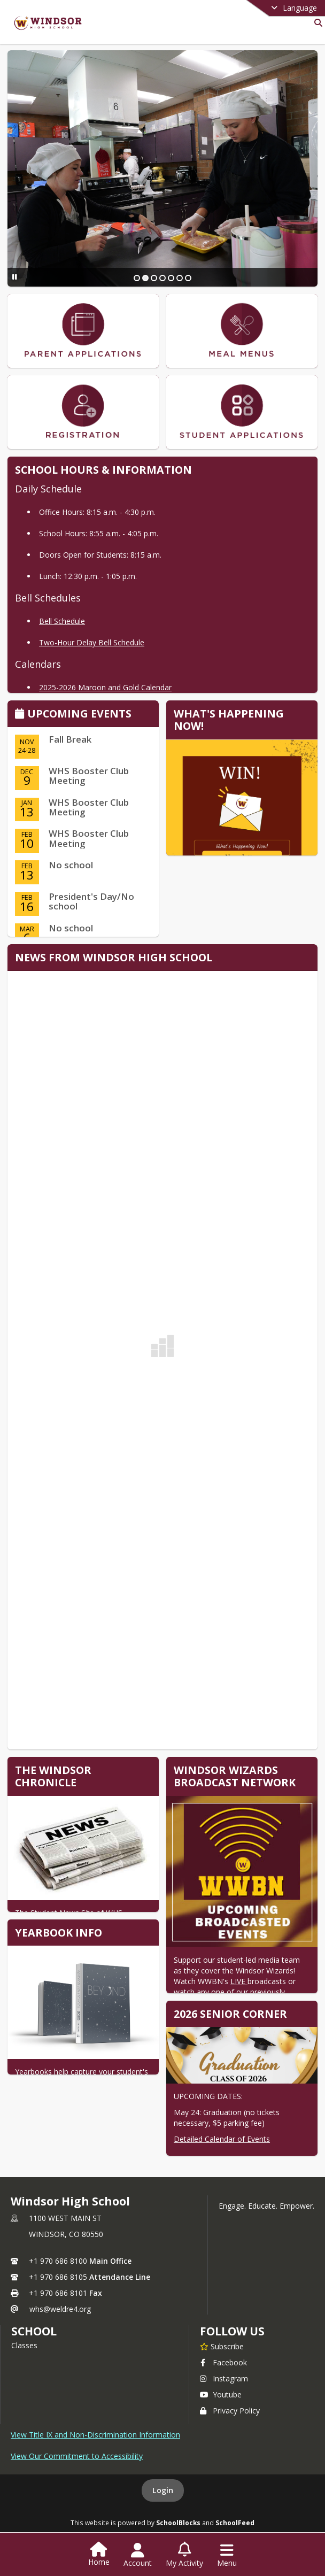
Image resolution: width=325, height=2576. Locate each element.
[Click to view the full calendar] (21, 714)
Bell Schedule (62, 621)
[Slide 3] (154, 278)
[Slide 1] (137, 278)
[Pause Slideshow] (14, 277)
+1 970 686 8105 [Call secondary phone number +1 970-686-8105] (58, 2277)
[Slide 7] (188, 278)
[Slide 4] (162, 278)
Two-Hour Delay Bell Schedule (91, 642)
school (34, 2331)
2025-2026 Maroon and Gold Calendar (105, 687)
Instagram (224, 2378)
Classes (24, 2345)
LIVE (238, 1981)
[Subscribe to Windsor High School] (222, 2346)
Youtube (221, 2394)
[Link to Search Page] (316, 23)
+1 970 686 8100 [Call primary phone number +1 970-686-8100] (58, 2261)
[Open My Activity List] (184, 2555)
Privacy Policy (230, 2410)
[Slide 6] (179, 278)
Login (162, 2490)
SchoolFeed (234, 2522)
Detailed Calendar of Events (222, 2139)
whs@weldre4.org (60, 2309)
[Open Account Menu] (137, 2555)
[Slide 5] (171, 278)
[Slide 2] (145, 278)
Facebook (223, 2362)
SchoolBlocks (178, 2522)
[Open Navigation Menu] (227, 2555)
